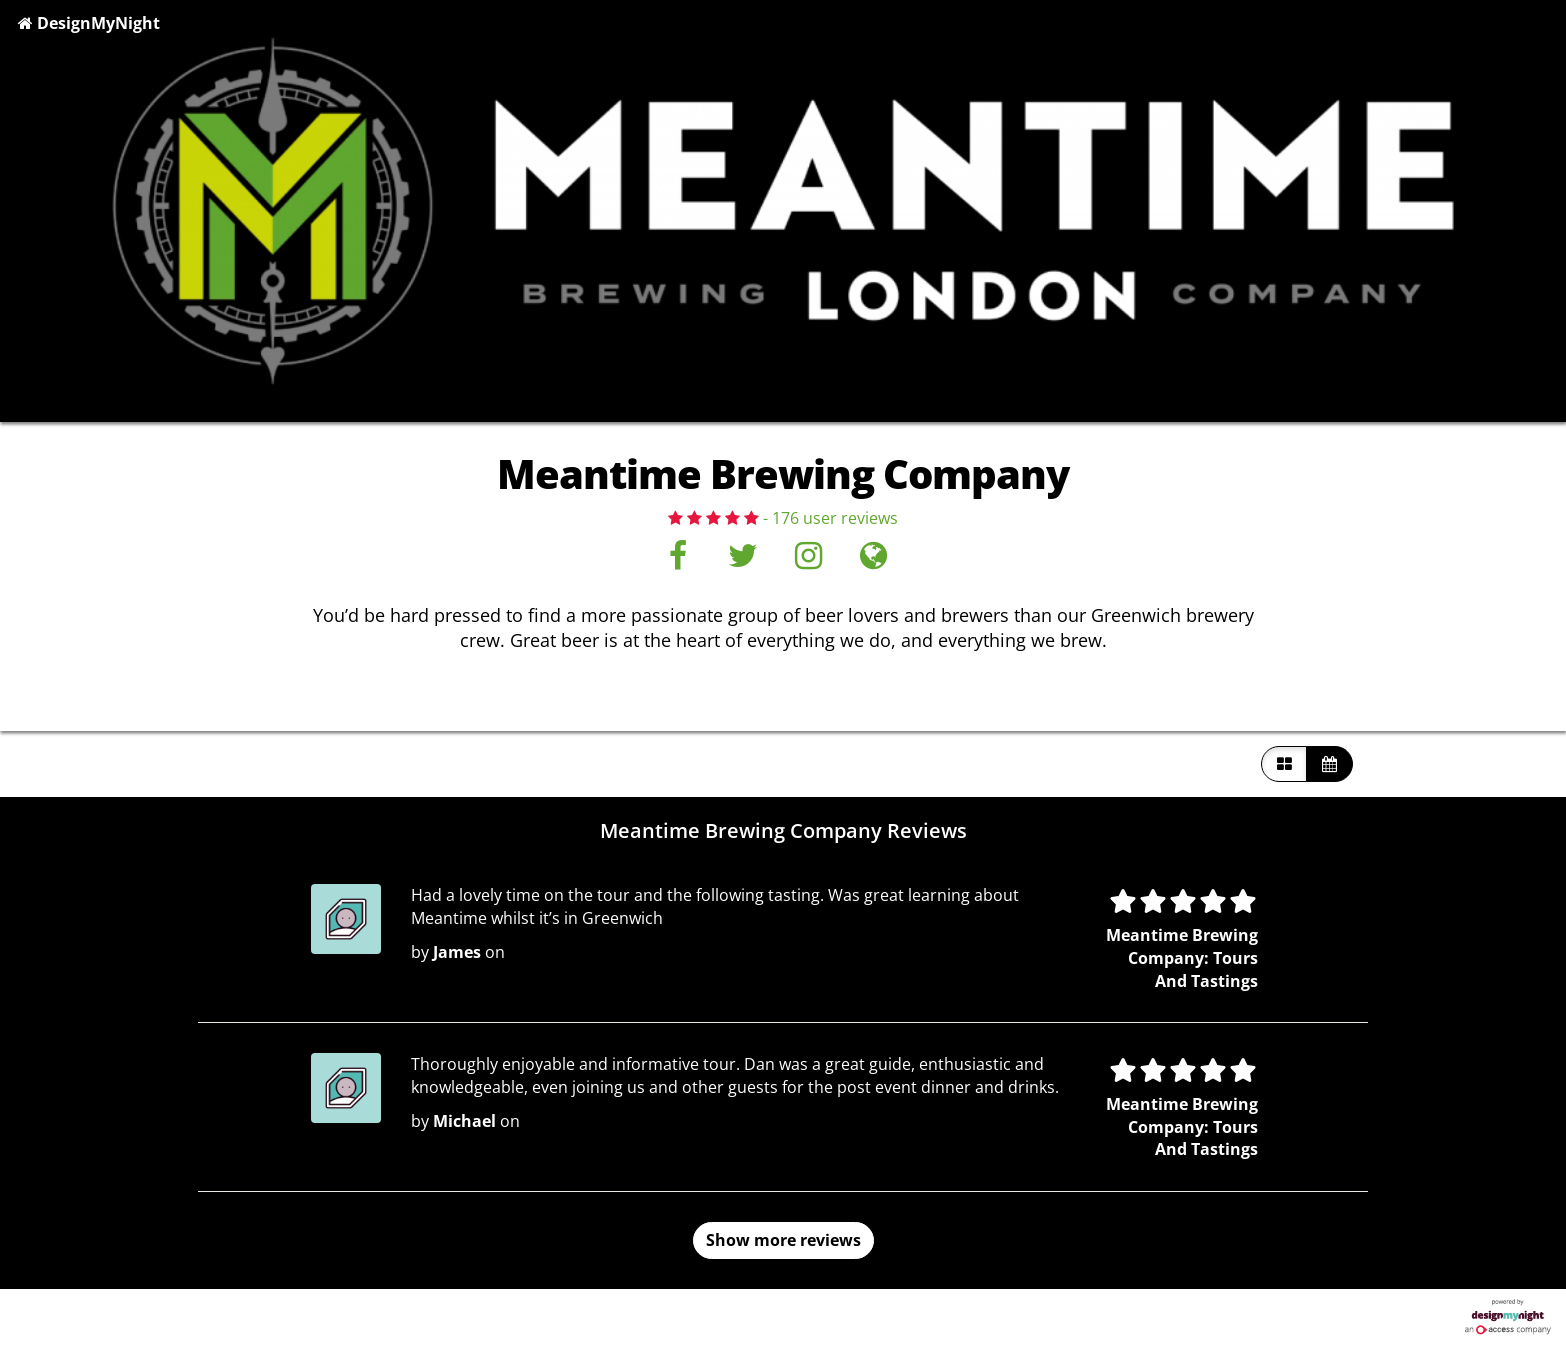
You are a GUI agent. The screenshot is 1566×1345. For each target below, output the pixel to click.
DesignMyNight (89, 23)
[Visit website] (873, 561)
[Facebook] (677, 561)
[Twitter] (742, 561)
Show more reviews (783, 1240)
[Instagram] (808, 561)
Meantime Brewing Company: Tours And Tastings (1182, 958)
